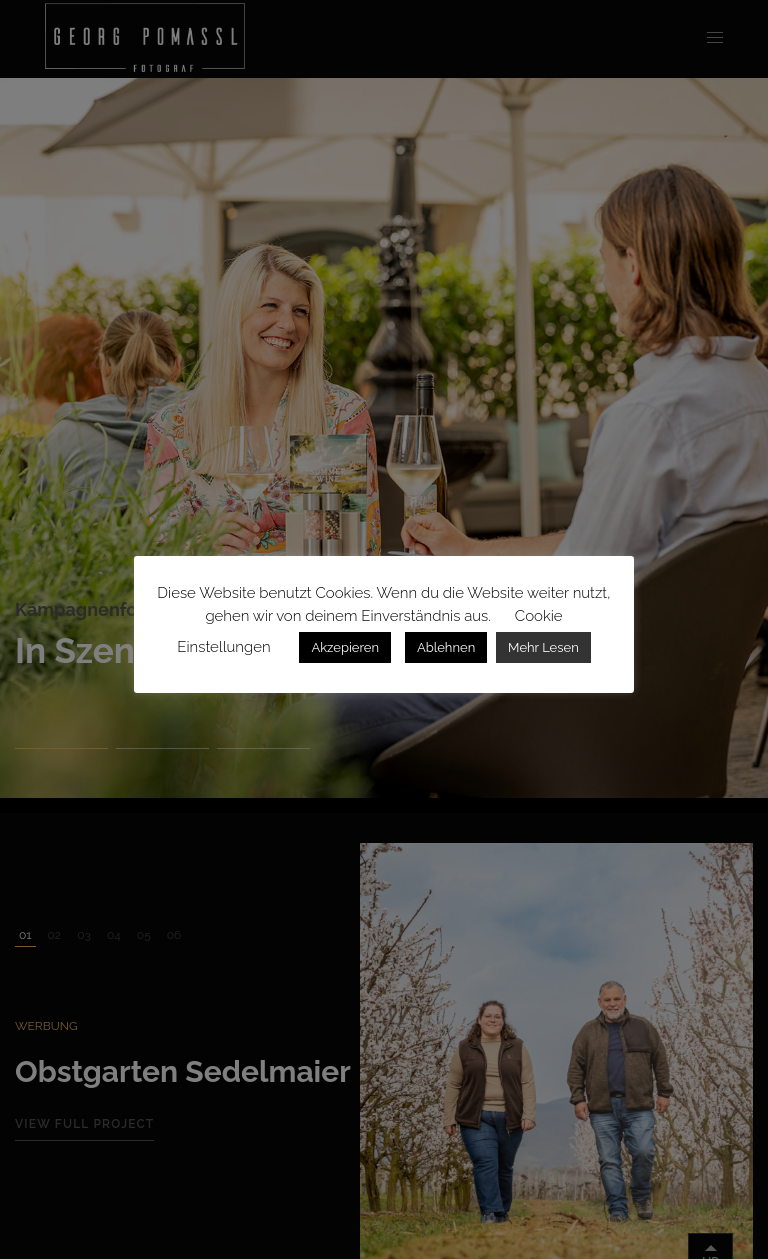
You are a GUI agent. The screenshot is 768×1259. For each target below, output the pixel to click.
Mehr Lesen (543, 647)
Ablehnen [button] (446, 647)
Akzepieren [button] (345, 647)
